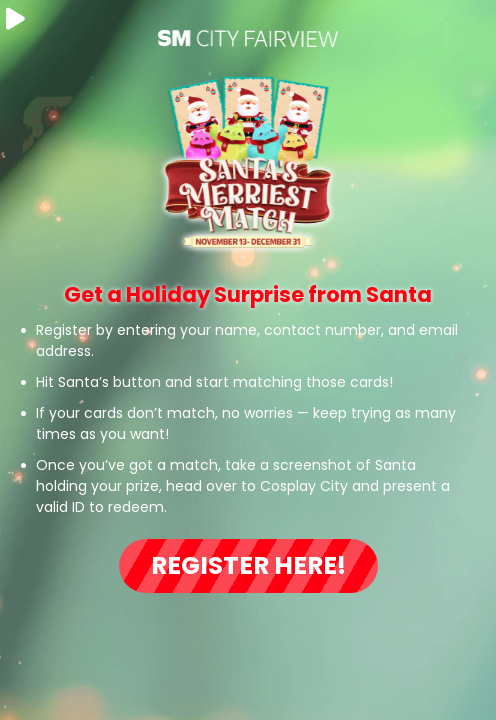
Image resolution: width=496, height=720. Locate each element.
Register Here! (248, 565)
